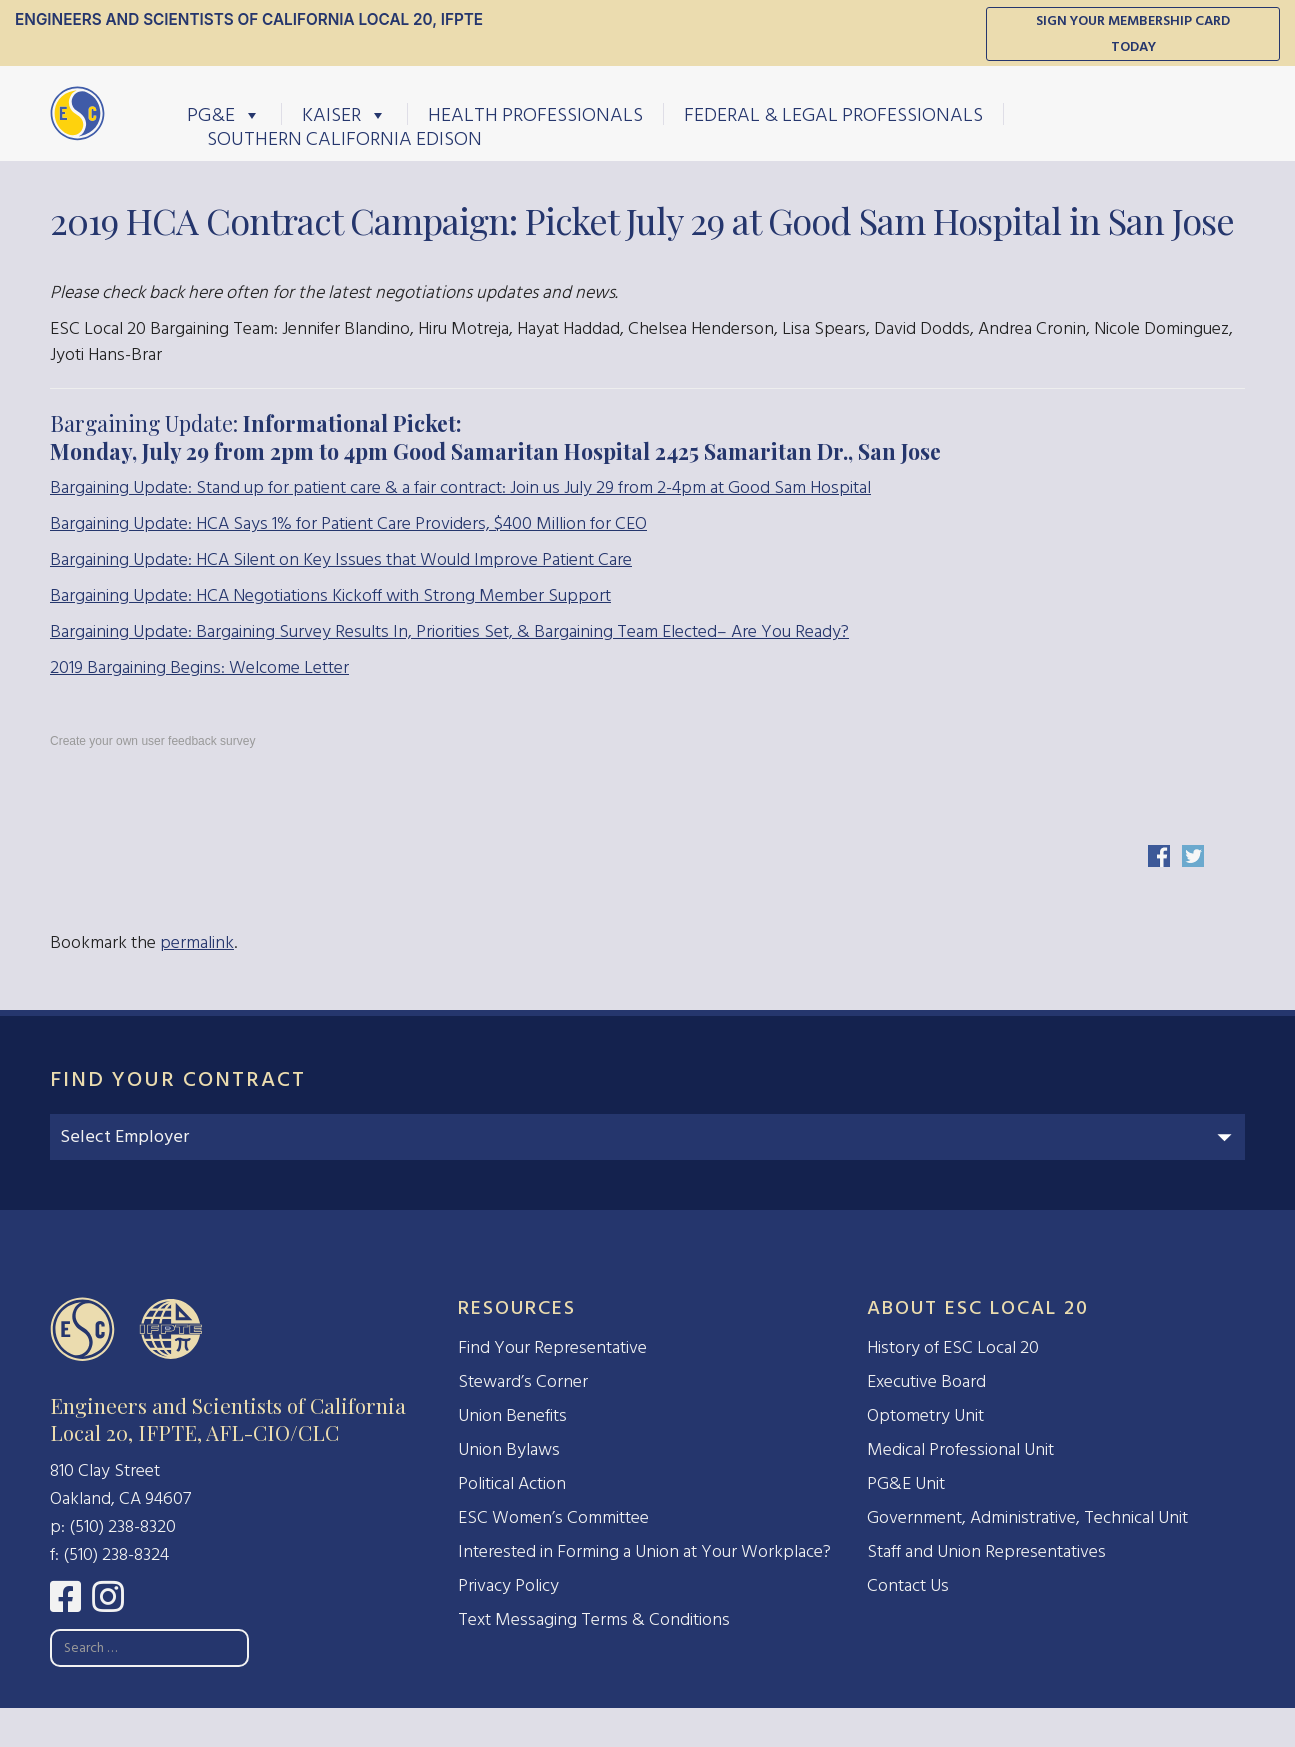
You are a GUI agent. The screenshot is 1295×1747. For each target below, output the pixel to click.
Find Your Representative (552, 1347)
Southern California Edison (344, 138)
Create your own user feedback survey (152, 741)
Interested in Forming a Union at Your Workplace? (644, 1551)
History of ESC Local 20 (953, 1347)
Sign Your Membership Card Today (1133, 33)
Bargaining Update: (495, 437)
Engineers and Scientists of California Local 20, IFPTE (249, 19)
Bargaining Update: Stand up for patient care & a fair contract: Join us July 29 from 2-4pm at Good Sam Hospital (460, 487)
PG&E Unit (906, 1483)
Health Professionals (535, 114)
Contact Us (908, 1585)
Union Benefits (512, 1415)
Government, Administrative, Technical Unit (1027, 1517)
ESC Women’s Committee (553, 1517)
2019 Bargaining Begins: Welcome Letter (199, 667)
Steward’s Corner (523, 1381)
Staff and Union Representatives (986, 1551)
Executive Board (926, 1381)
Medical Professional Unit (960, 1449)
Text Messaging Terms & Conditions (594, 1619)
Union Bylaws (509, 1449)
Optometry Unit (925, 1415)
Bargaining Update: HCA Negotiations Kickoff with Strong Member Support (330, 595)
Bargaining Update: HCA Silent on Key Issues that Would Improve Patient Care (341, 559)
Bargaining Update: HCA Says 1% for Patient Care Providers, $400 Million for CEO (348, 523)
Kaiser (344, 114)
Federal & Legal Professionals (833, 114)
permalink (197, 942)
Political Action (512, 1483)
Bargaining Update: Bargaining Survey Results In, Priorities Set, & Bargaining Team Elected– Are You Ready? (449, 631)
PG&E (224, 114)
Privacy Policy (508, 1585)
